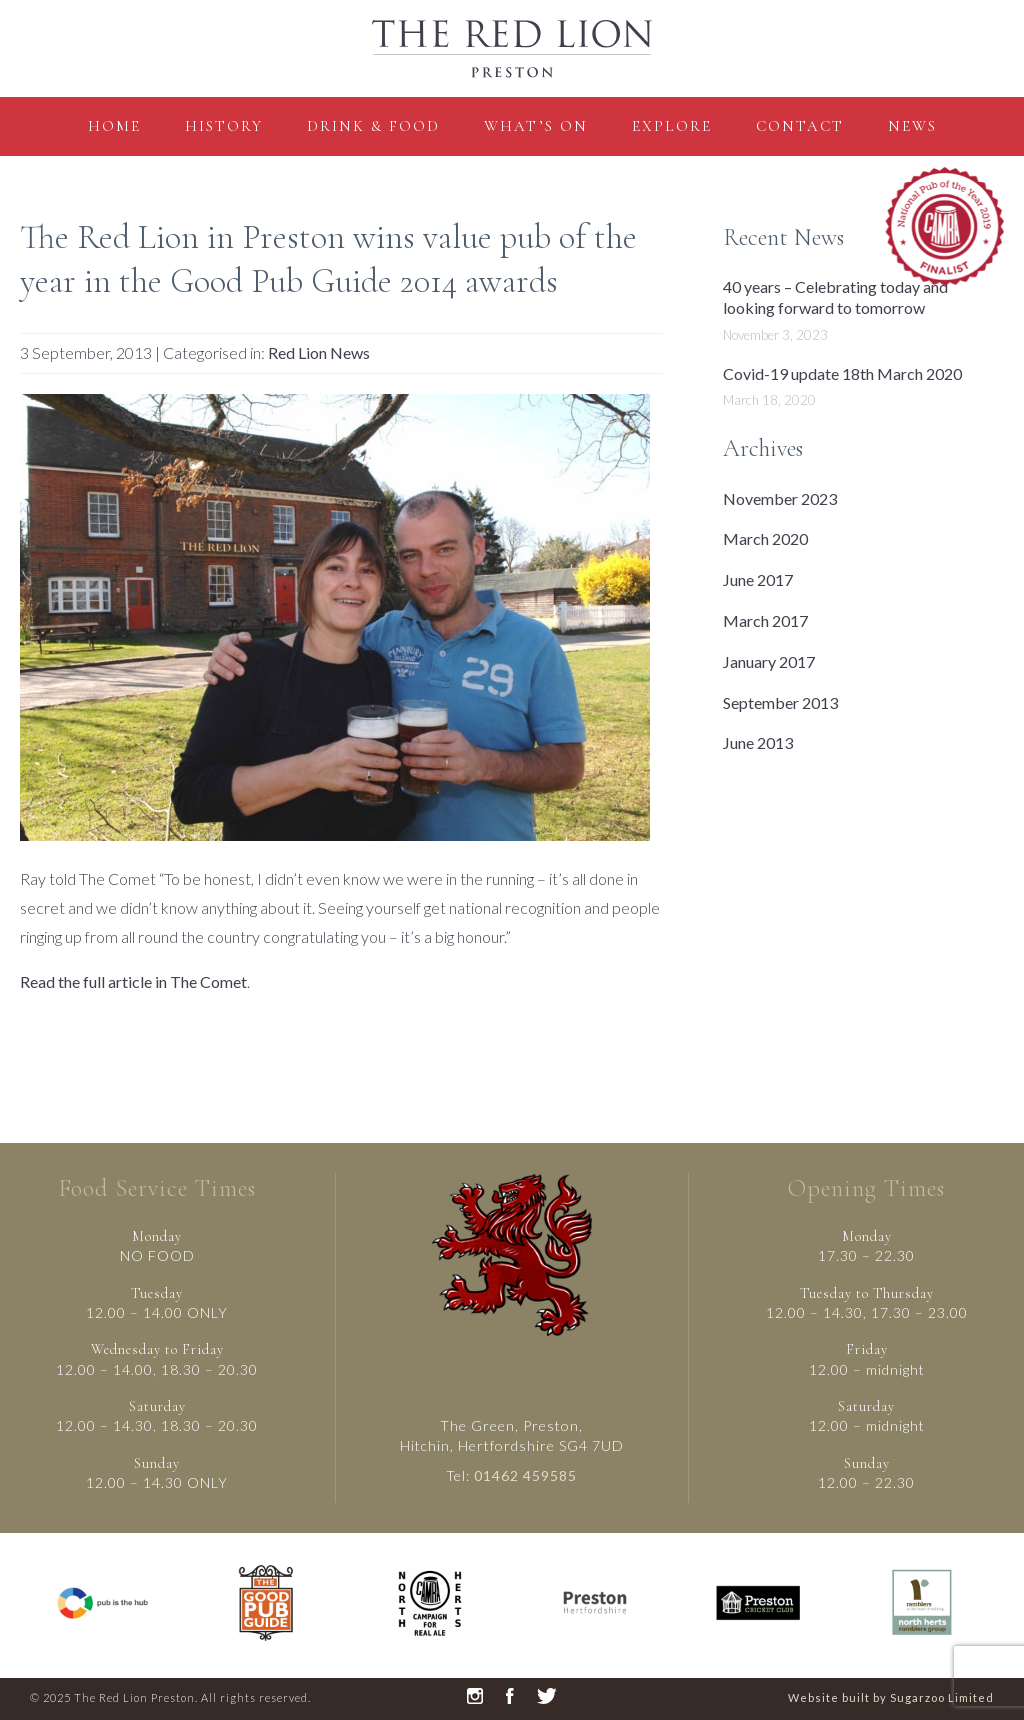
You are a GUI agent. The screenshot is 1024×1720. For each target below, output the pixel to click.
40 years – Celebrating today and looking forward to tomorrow (835, 297)
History (224, 126)
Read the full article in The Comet (133, 981)
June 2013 (758, 742)
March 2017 (765, 620)
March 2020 (765, 538)
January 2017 (769, 661)
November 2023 (780, 498)
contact (800, 126)
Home (114, 126)
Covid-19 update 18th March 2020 (842, 373)
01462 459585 (525, 1475)
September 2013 (780, 702)
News (912, 126)
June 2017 (758, 579)
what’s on (536, 126)
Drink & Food (373, 126)
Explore (672, 126)
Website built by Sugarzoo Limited (891, 1697)
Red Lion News (319, 352)
